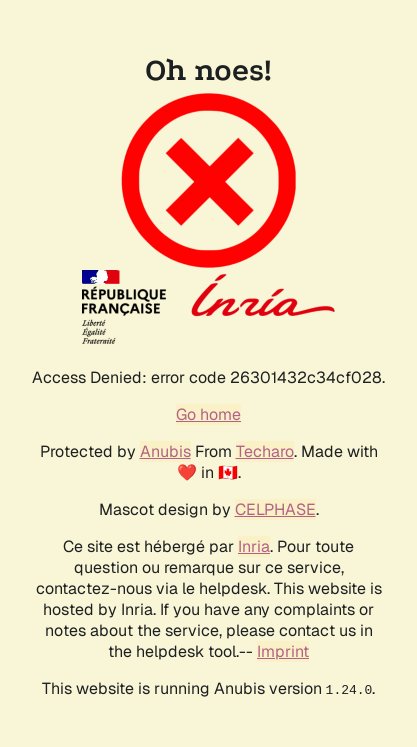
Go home (208, 414)
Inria (254, 546)
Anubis (165, 451)
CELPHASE (275, 509)
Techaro (265, 451)
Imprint (283, 651)
